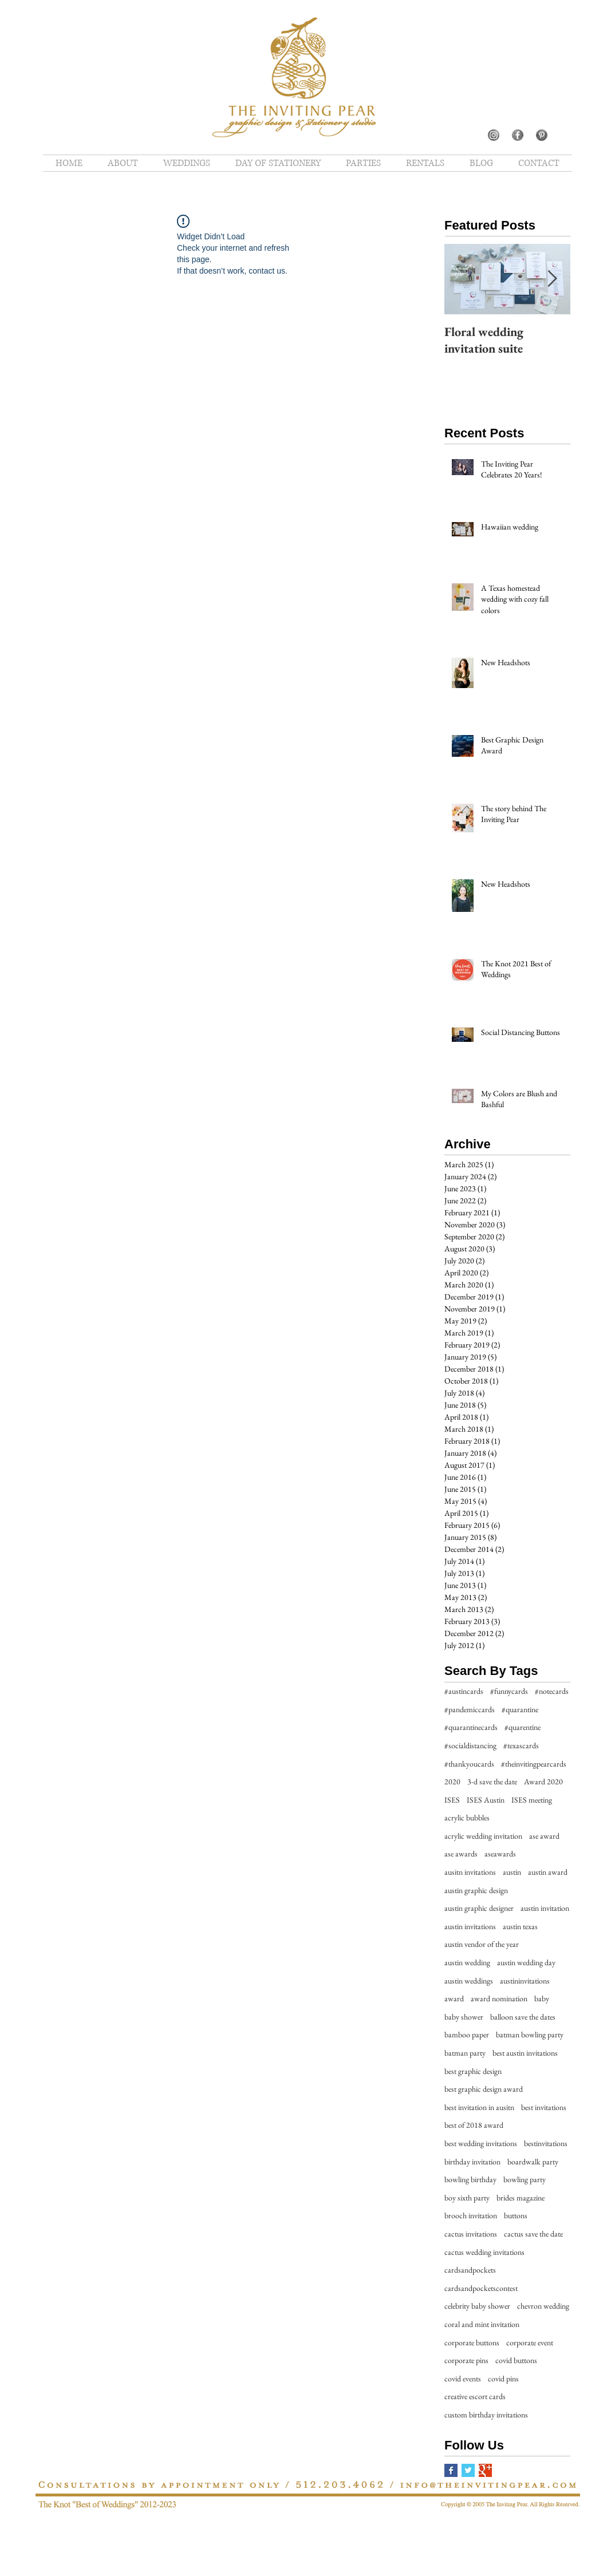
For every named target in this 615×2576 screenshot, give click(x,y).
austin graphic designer (479, 1908)
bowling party (524, 2179)
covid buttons (516, 2360)
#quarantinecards (471, 1727)
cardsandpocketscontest (481, 2288)
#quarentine (522, 1727)
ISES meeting (531, 1800)
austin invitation (545, 1908)
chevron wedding (543, 2306)
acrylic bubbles (467, 1817)
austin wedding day (526, 1962)
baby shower (463, 2017)
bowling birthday (470, 2179)
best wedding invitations (480, 2143)
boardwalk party (532, 2161)
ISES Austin (485, 1800)
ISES (452, 1800)
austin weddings (468, 1981)
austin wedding (467, 1962)
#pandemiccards (469, 1709)
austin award (547, 1872)
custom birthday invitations (486, 2414)
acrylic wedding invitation (483, 1836)
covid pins (503, 2378)
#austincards (463, 1691)
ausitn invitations (470, 1872)
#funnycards (509, 1691)
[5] (517, 135)
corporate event (529, 2342)
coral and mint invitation (481, 2324)
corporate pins (466, 2360)
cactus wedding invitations (484, 2252)
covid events (462, 2378)
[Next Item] (552, 279)
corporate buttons (471, 2342)
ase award (544, 1836)
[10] (541, 135)
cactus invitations (470, 2234)
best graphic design (473, 2071)
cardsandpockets (470, 2270)
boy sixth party (467, 2197)
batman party (465, 2053)
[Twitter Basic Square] (468, 2470)
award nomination (499, 1998)
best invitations (543, 2107)
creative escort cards (475, 2396)
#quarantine (520, 1709)
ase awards (461, 1853)
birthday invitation (472, 2161)
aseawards (500, 1853)
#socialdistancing (470, 1745)
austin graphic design (476, 1890)
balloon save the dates (522, 2017)
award (454, 1998)
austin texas (520, 1926)
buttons (515, 2215)
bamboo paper (466, 2034)
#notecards (552, 1691)
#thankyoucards (469, 1764)
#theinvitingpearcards (533, 1764)
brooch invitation (470, 2215)
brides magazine (520, 2197)
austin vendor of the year (481, 1944)
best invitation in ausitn (479, 2107)
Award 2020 (543, 1781)
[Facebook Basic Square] (451, 2470)
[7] (493, 135)
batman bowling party (529, 2034)
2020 (452, 1781)
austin (512, 1872)
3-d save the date (492, 1781)
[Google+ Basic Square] (485, 2470)
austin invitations (470, 1926)
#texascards (521, 1745)
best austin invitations (525, 2053)
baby (541, 1998)
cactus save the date (533, 2234)
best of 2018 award (473, 2125)
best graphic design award (483, 2089)
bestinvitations (545, 2143)
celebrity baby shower (477, 2306)
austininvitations (525, 1981)
